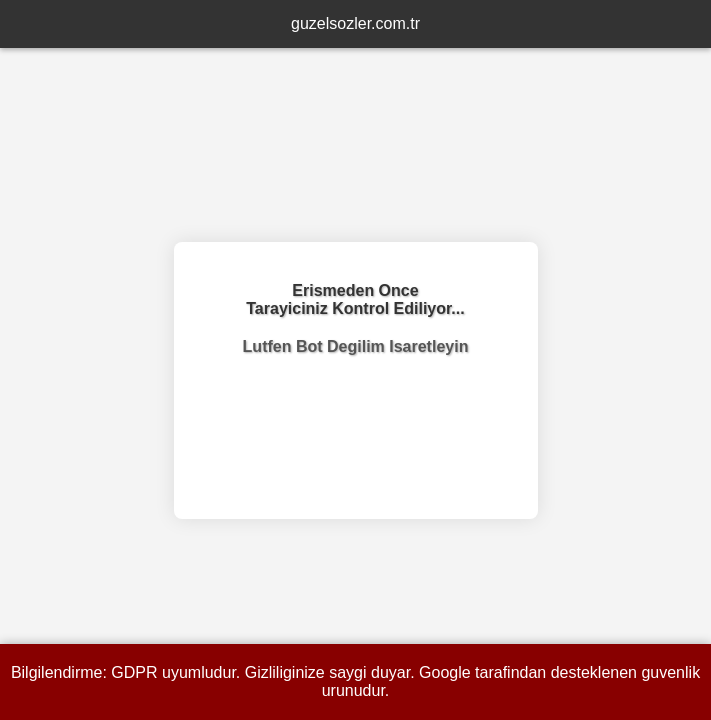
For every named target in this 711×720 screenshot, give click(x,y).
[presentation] (356, 430)
